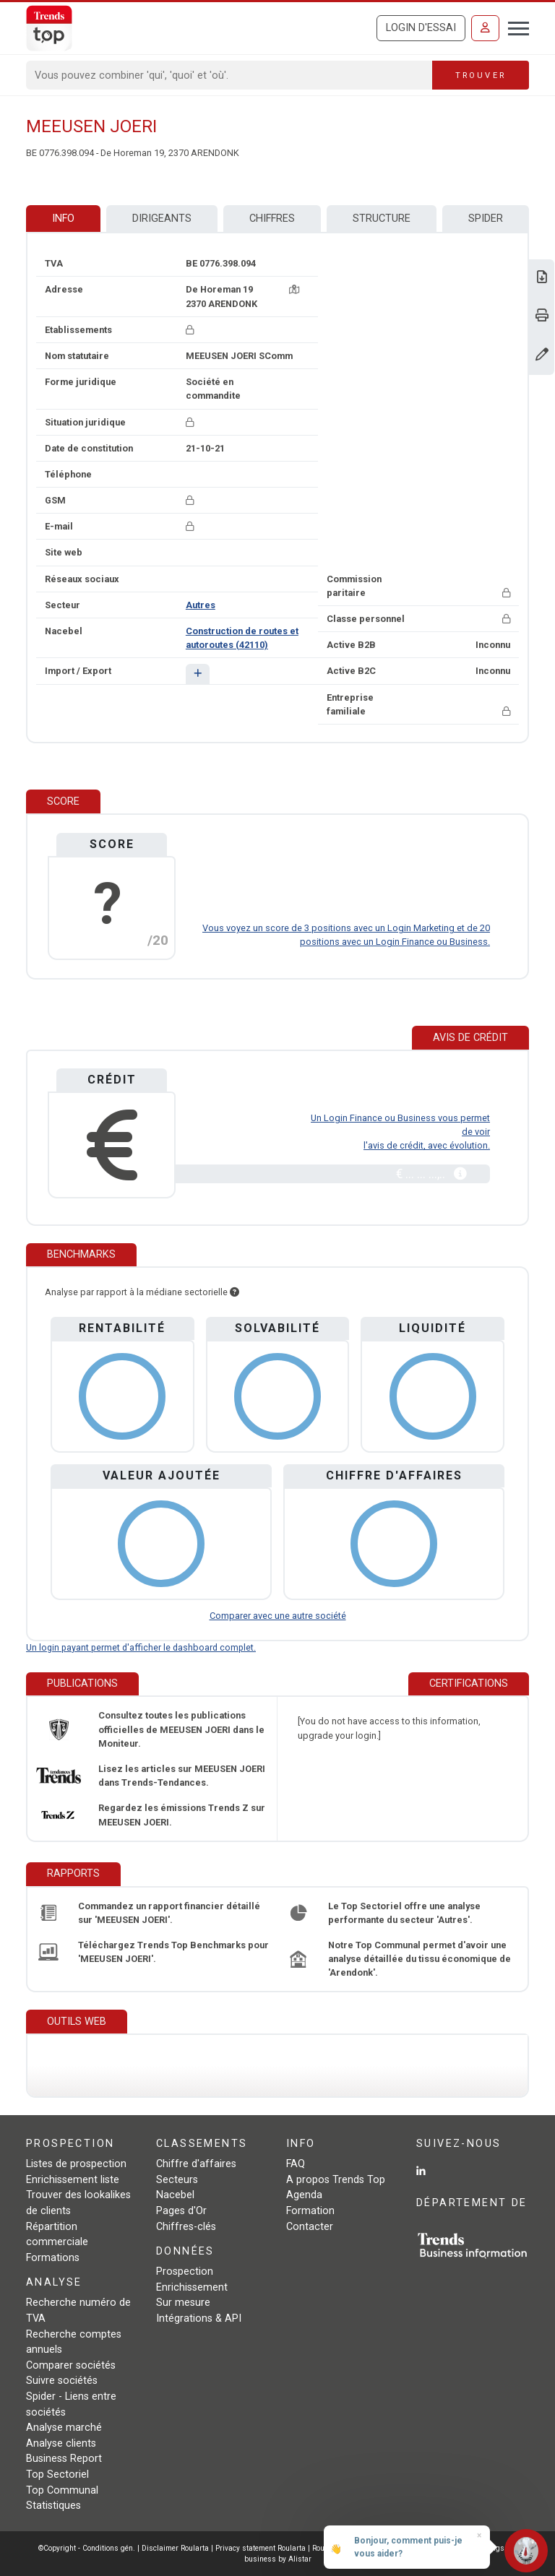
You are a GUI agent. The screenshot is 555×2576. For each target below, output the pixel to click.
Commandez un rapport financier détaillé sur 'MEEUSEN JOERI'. (169, 1913)
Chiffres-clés (186, 2227)
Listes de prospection (76, 2164)
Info (63, 218)
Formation (310, 2211)
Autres (200, 605)
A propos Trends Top (335, 2180)
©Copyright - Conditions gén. (86, 2548)
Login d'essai (421, 28)
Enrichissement (192, 2287)
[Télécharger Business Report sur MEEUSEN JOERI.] (542, 278)
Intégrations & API (198, 2318)
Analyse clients (61, 2443)
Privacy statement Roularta (260, 2548)
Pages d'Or (181, 2211)
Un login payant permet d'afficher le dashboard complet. (141, 1647)
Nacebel (175, 2195)
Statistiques (53, 2505)
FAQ (295, 2164)
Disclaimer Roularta (175, 2548)
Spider (485, 218)
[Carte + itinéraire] (294, 289)
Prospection (184, 2271)
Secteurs (177, 2180)
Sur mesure (183, 2302)
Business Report (64, 2458)
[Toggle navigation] (514, 26)
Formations (52, 2258)
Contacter (309, 2227)
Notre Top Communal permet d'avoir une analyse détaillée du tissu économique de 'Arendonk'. (419, 1959)
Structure (381, 218)
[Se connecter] (485, 28)
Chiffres (272, 218)
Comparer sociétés (71, 2365)
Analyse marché (64, 2427)
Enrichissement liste (72, 2180)
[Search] (229, 75)
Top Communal (62, 2490)
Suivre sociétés (62, 2380)
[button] (198, 673)
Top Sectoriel (57, 2474)
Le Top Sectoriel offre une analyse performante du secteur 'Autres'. (404, 1913)
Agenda (304, 2195)
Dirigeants (162, 218)
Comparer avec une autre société (278, 1615)
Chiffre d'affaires (196, 2164)
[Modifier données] (541, 356)
